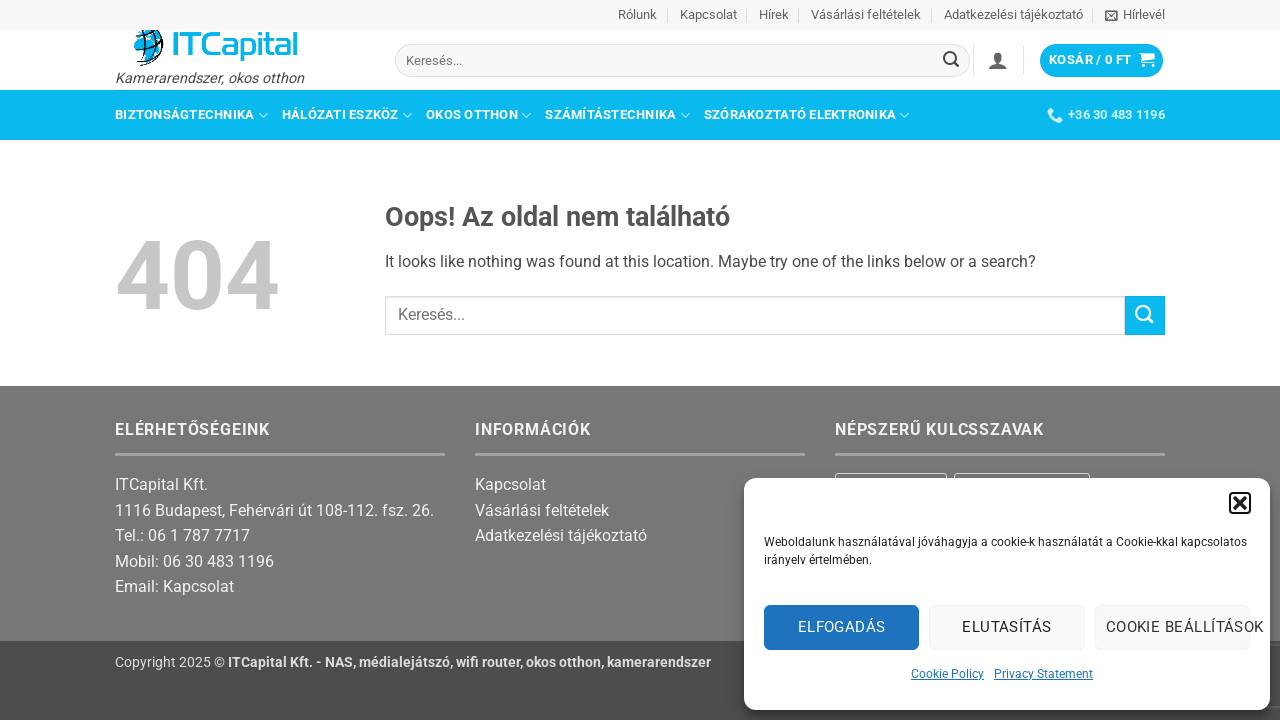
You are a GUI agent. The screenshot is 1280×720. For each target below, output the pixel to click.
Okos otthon (478, 115)
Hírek (774, 14)
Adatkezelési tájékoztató (1013, 14)
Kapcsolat (708, 14)
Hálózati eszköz (347, 115)
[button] (1240, 503)
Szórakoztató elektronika (807, 115)
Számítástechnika (617, 115)
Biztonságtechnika (191, 115)
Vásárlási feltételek (866, 14)
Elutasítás (1007, 627)
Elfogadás (842, 627)
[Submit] (952, 61)
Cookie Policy (947, 674)
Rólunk (637, 14)
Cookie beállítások (1178, 627)
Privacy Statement (1043, 674)
